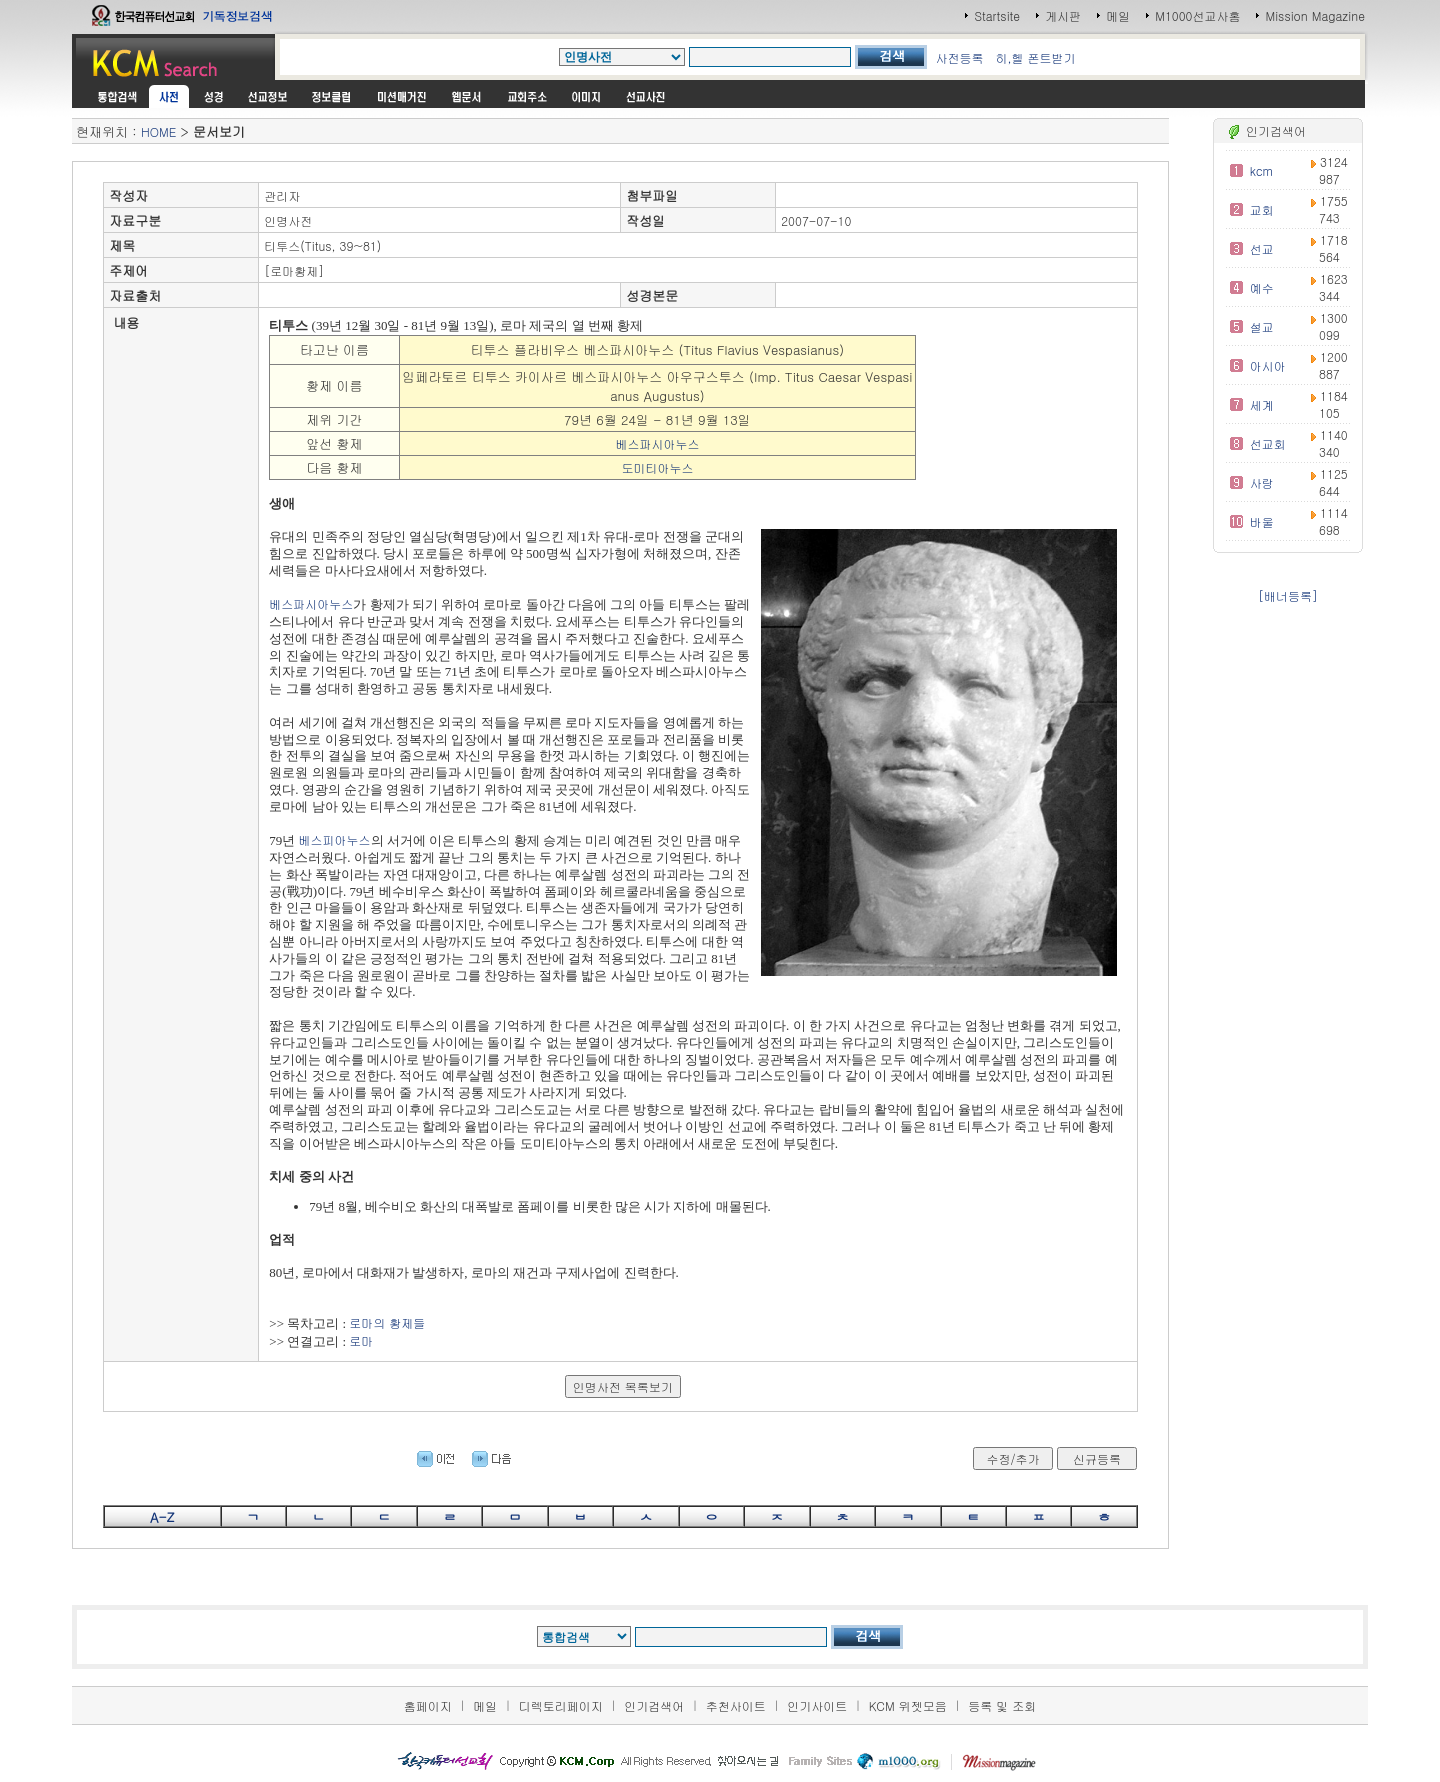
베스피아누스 (335, 839)
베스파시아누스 (657, 443)
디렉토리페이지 (561, 1705)
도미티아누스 (657, 467)
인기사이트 (817, 1705)
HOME (158, 131)
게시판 (1063, 15)
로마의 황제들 (387, 1322)
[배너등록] (1288, 595)
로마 (361, 1340)
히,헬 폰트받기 (1035, 57)
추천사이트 (736, 1705)
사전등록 (959, 57)
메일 (1118, 15)
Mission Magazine (1315, 15)
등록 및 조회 (1002, 1705)
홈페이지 (428, 1705)
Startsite (997, 15)
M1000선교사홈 (1197, 15)
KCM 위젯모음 (908, 1705)
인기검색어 (654, 1705)
